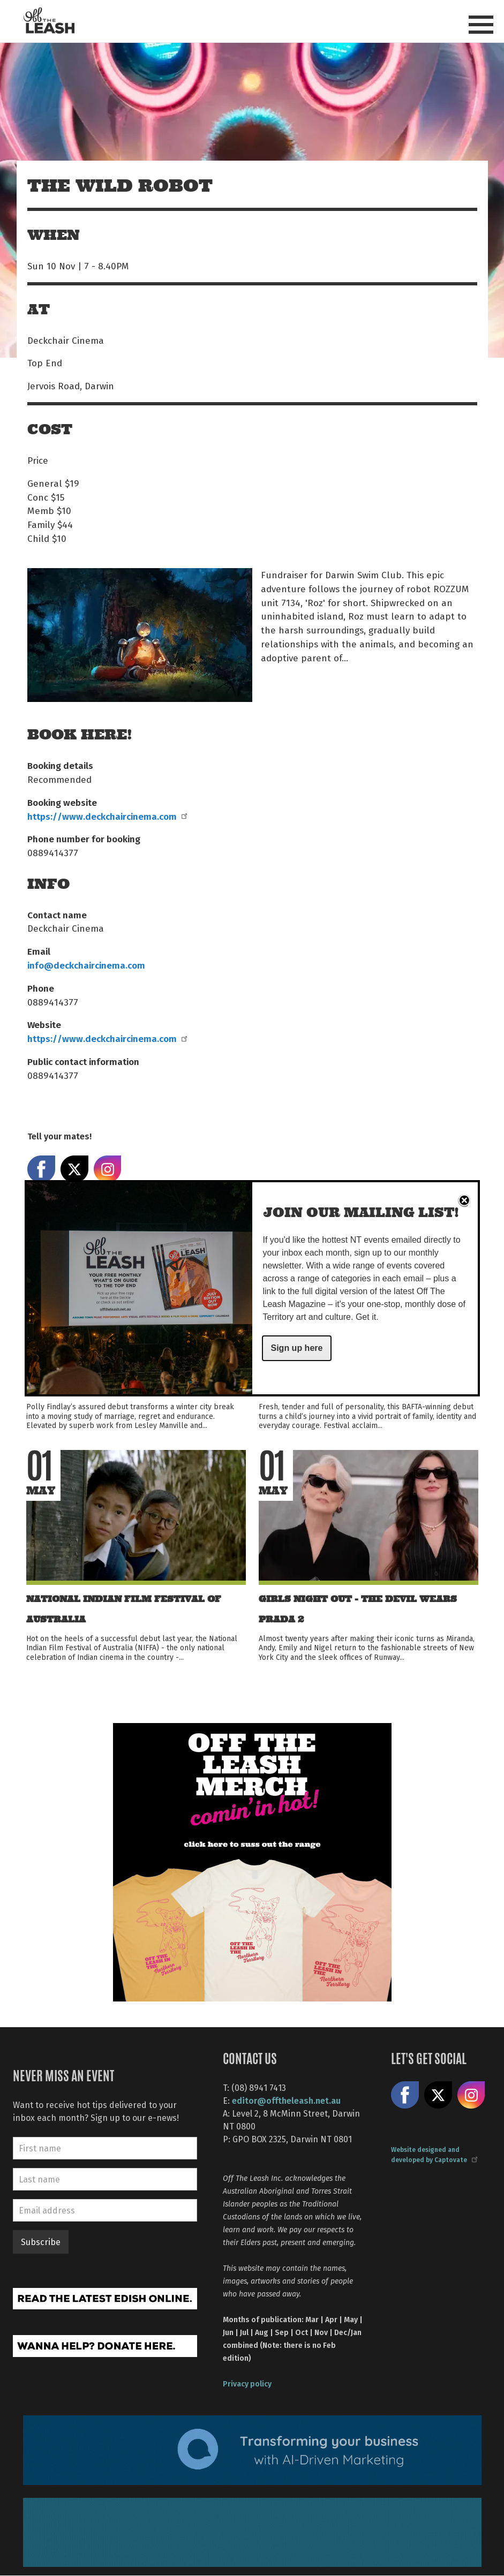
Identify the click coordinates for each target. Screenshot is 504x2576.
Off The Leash (49, 20)
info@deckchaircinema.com (86, 965)
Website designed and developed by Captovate (434, 2154)
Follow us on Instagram (471, 2095)
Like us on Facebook (405, 2095)
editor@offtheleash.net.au (286, 2100)
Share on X (438, 2095)
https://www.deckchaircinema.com (106, 816)
